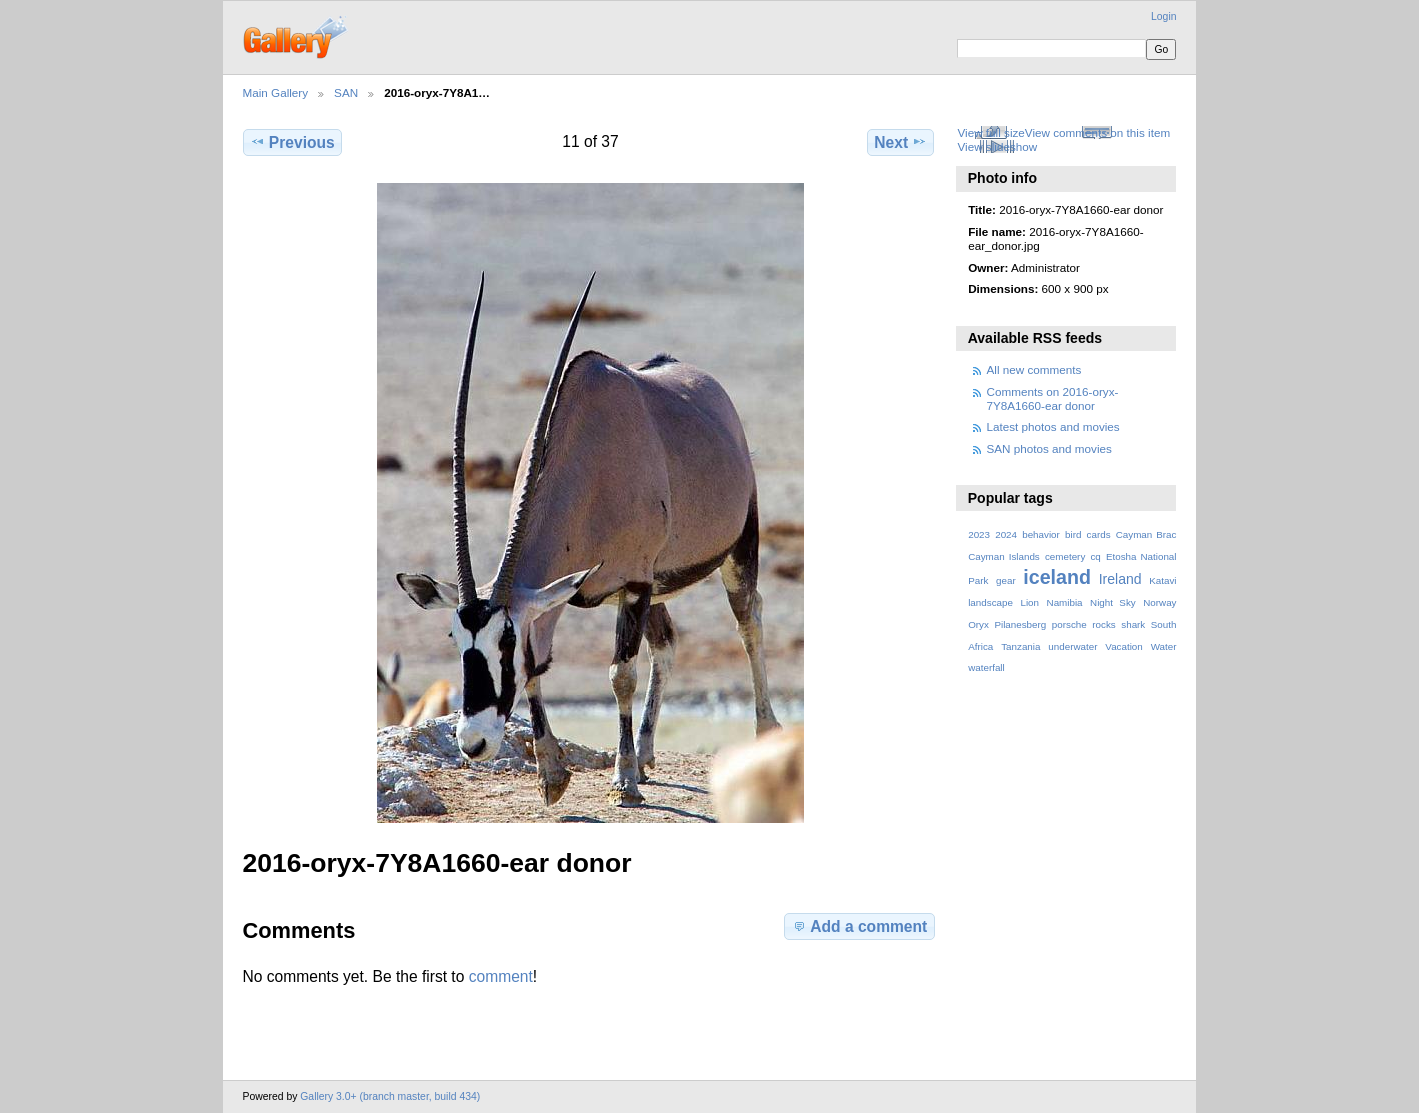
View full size (990, 132)
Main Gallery (276, 92)
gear (1006, 580)
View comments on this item (1097, 132)
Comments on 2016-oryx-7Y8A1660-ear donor (1053, 398)
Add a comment (859, 926)
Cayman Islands (1004, 556)
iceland (1057, 577)
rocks (1103, 624)
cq (1095, 556)
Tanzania (1020, 646)
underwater (1072, 646)
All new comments (1034, 369)
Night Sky (1113, 602)
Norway (1159, 602)
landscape (990, 602)
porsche (1069, 624)
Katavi (1162, 580)
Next (900, 142)
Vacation (1123, 646)
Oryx (978, 624)
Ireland (1120, 579)
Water (1164, 646)
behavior (1041, 534)
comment (501, 976)
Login (1163, 16)
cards (1099, 534)
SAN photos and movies (1049, 448)
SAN (346, 92)
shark (1133, 624)
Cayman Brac (1146, 534)
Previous (292, 142)
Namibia (1065, 602)
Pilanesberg (1020, 624)
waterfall (986, 667)
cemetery (1065, 556)
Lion (1029, 602)
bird (1073, 534)
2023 (979, 534)
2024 (1006, 534)
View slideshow (997, 146)
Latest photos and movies (1053, 426)
